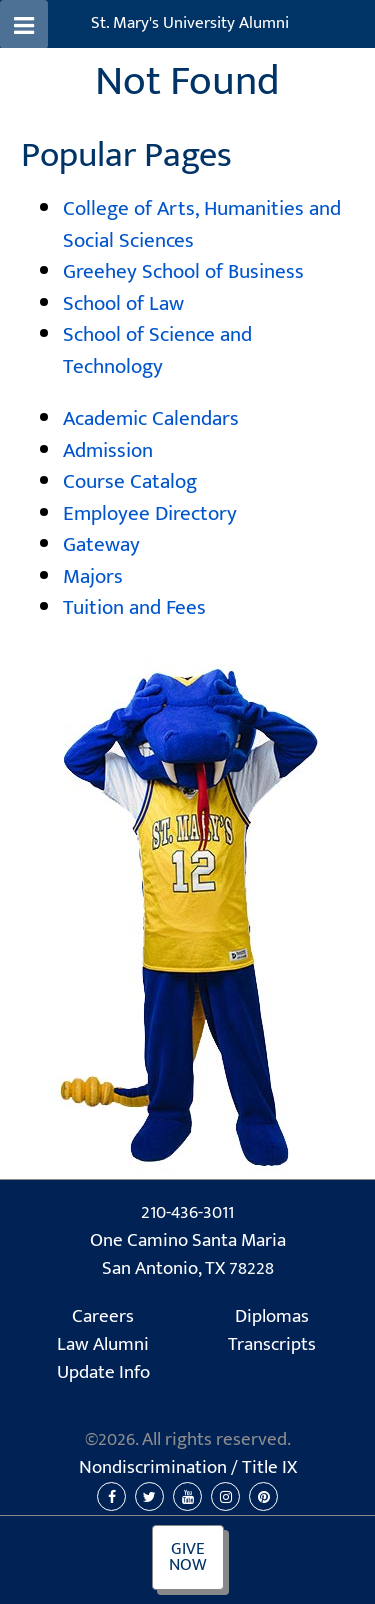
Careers (103, 1317)
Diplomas (272, 1317)
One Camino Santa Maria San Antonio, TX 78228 (188, 1255)
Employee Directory (150, 513)
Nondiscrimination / (188, 1468)
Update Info (103, 1373)
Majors (93, 576)
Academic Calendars (151, 418)
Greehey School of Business (183, 271)
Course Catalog (130, 481)
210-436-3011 (187, 1213)
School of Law (123, 303)
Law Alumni (103, 1345)
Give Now (188, 1557)
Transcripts (272, 1345)
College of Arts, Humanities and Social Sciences (202, 224)
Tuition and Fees (134, 607)
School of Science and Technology (157, 350)
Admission (108, 450)
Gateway (101, 544)
